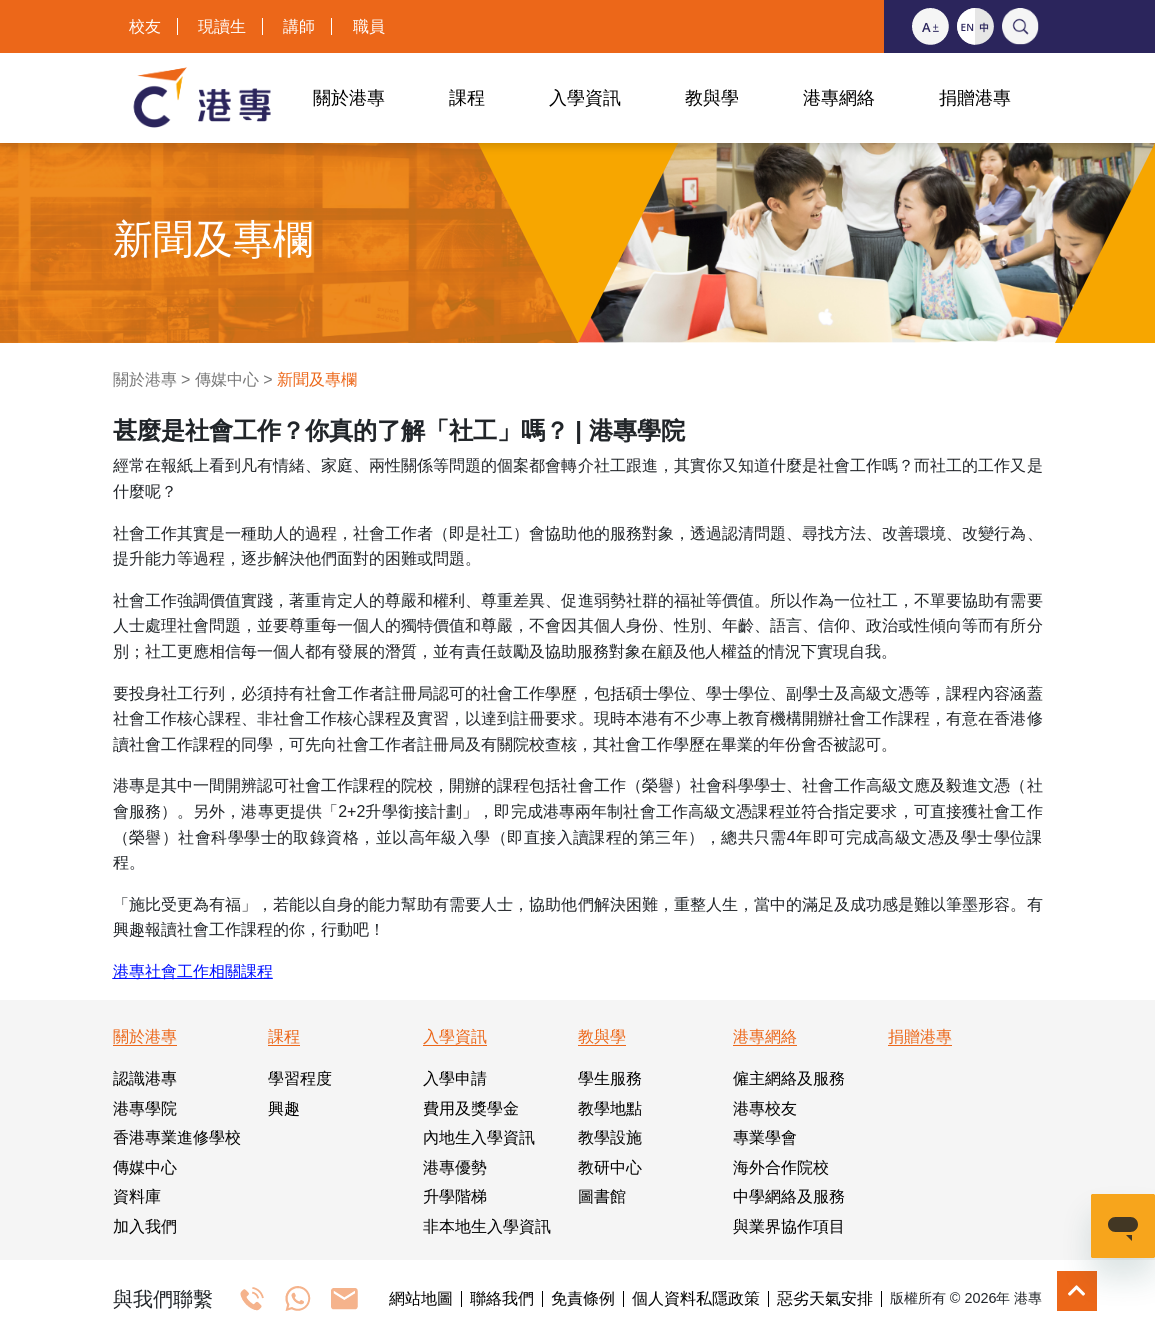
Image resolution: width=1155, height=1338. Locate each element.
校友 (145, 26)
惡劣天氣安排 (825, 1299)
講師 (299, 26)
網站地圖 (421, 1299)
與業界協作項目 (789, 1226)
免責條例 (583, 1299)
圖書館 (602, 1196)
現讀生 (222, 26)
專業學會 (765, 1137)
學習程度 (300, 1078)
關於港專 (145, 379)
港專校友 (765, 1108)
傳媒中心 (227, 379)
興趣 (284, 1108)
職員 (369, 26)
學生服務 (610, 1078)
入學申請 (455, 1078)
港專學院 (145, 1108)
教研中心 (610, 1167)
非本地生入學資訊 (487, 1226)
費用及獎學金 (471, 1108)
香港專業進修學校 (177, 1137)
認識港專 (145, 1078)
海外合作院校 (781, 1167)
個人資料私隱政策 (696, 1299)
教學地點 (610, 1108)
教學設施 (610, 1137)
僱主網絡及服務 (789, 1078)
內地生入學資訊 (479, 1137)
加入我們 (145, 1226)
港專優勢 (455, 1167)
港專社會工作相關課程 (193, 971)
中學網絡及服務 (789, 1196)
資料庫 (137, 1196)
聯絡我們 (502, 1299)
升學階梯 (455, 1196)
